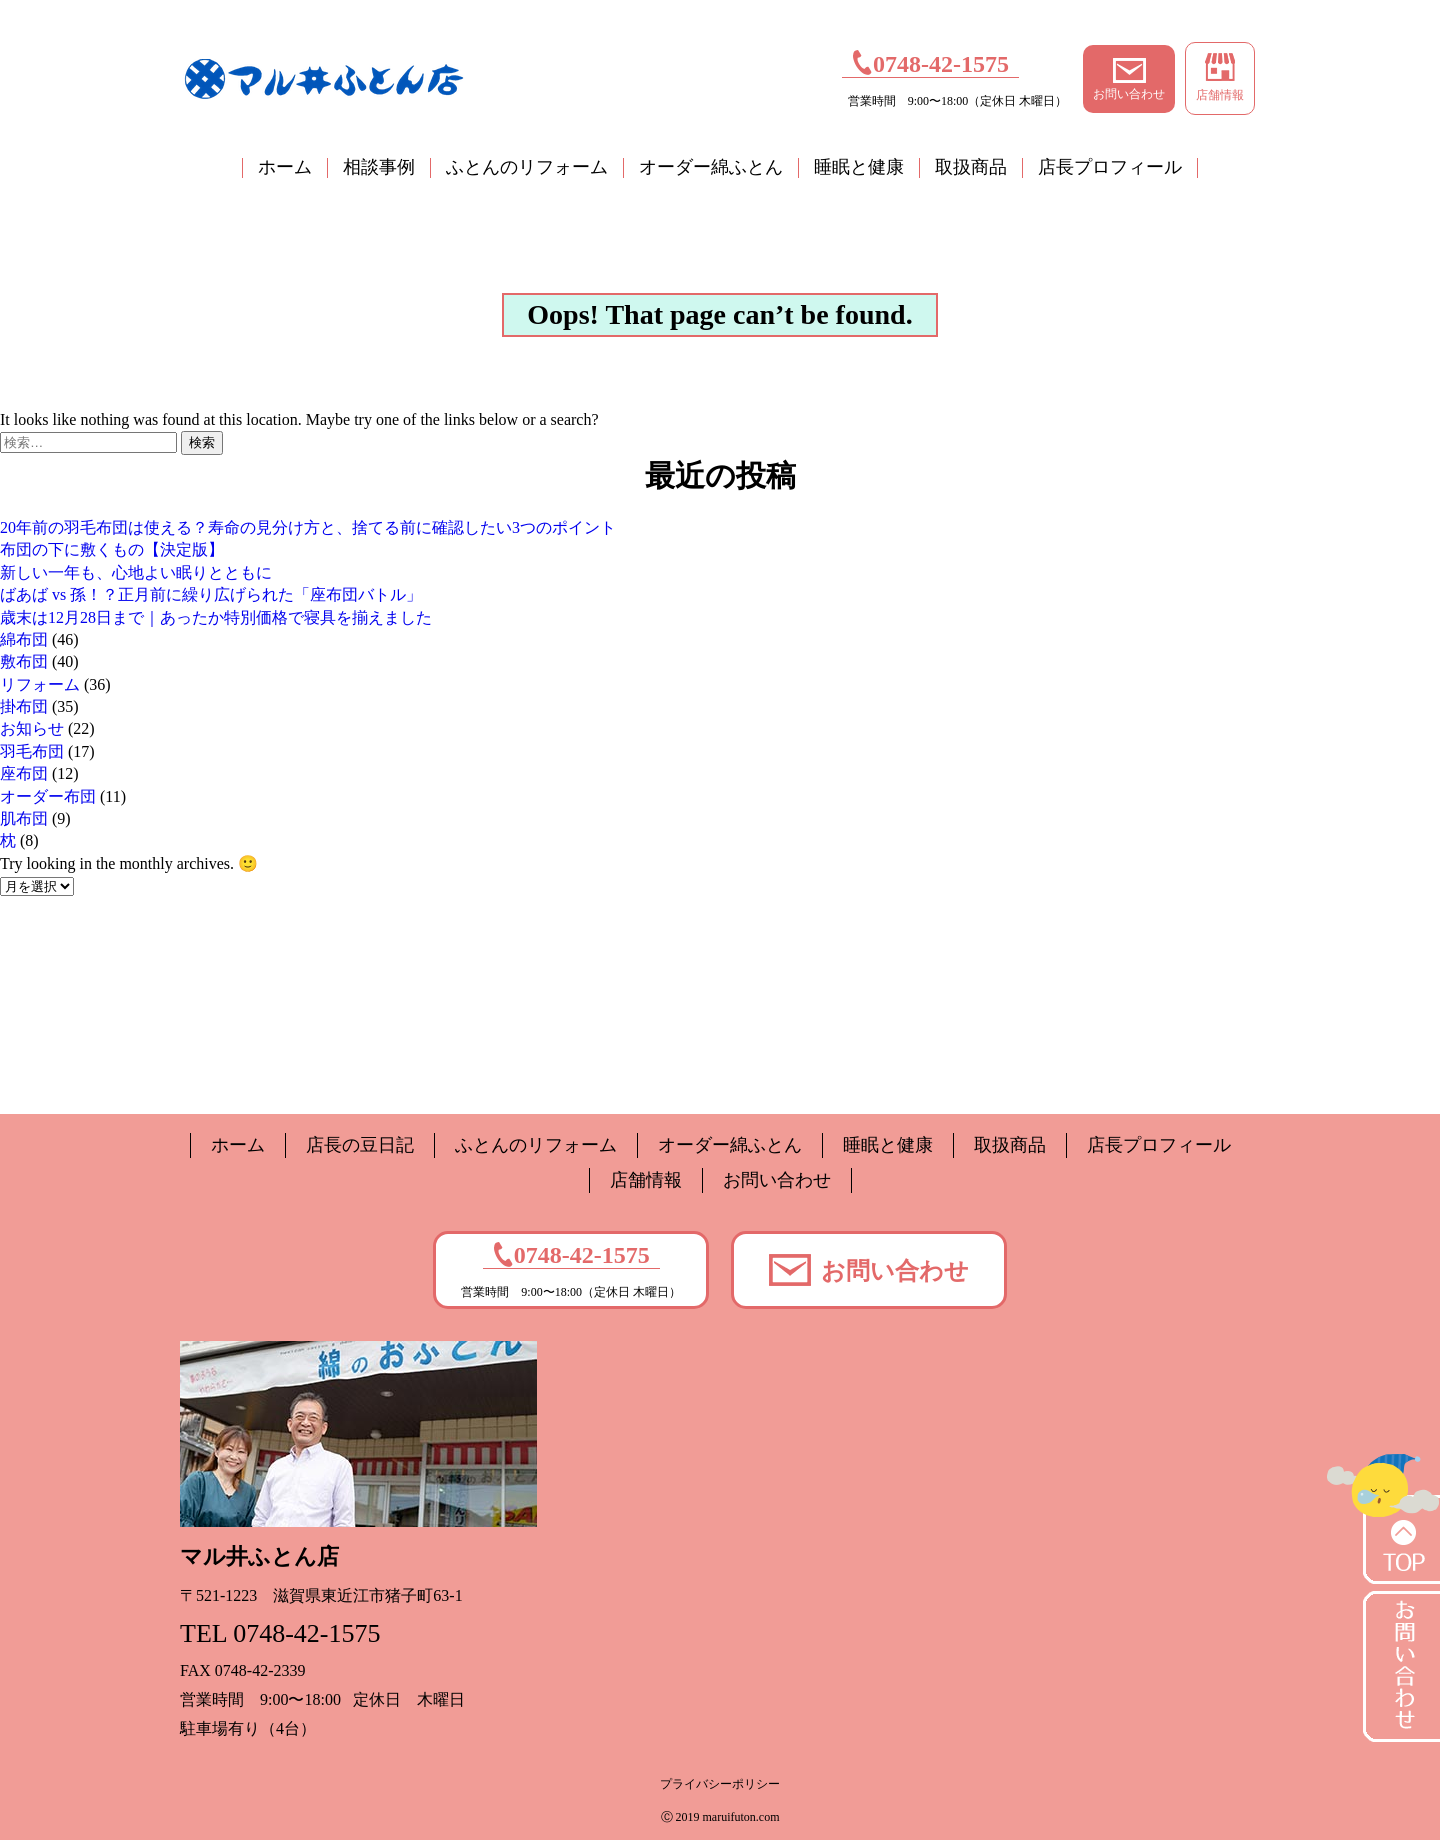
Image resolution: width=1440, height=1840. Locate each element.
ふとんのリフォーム (527, 167)
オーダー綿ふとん (711, 167)
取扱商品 (971, 167)
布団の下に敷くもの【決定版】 (112, 549)
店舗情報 (1220, 77)
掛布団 (24, 706)
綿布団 (24, 639)
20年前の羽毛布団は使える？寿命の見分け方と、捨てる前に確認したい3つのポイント (308, 527)
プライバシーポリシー (720, 1784)
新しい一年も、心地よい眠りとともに (136, 572)
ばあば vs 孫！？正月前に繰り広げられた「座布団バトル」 (211, 594)
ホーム (285, 167)
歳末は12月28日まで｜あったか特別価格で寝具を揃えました (216, 617)
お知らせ (32, 728)
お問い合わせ (1129, 79)
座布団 (24, 773)
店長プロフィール (1110, 167)
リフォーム (40, 684)
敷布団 (24, 661)
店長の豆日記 (360, 1145)
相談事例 (379, 167)
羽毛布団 (32, 751)
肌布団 (24, 818)
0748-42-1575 (930, 62)
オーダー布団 (48, 796)
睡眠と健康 (859, 167)
